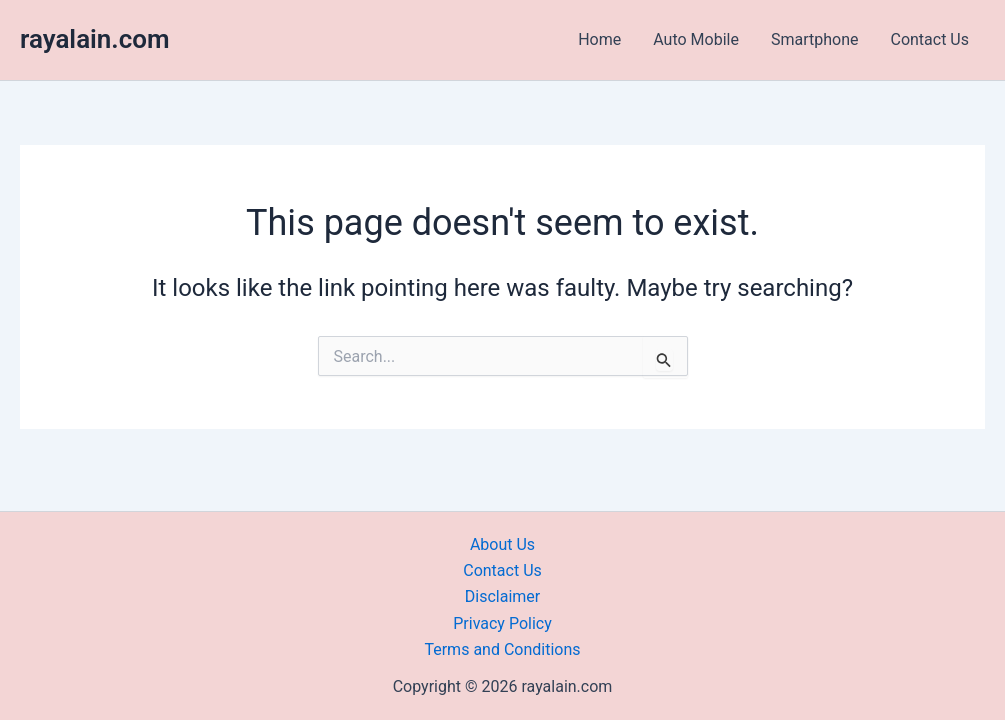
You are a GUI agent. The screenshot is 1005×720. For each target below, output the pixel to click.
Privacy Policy (502, 623)
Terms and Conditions (502, 649)
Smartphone (815, 39)
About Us (502, 544)
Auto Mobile (696, 39)
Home (599, 39)
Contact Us (929, 39)
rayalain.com (95, 39)
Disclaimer (502, 596)
